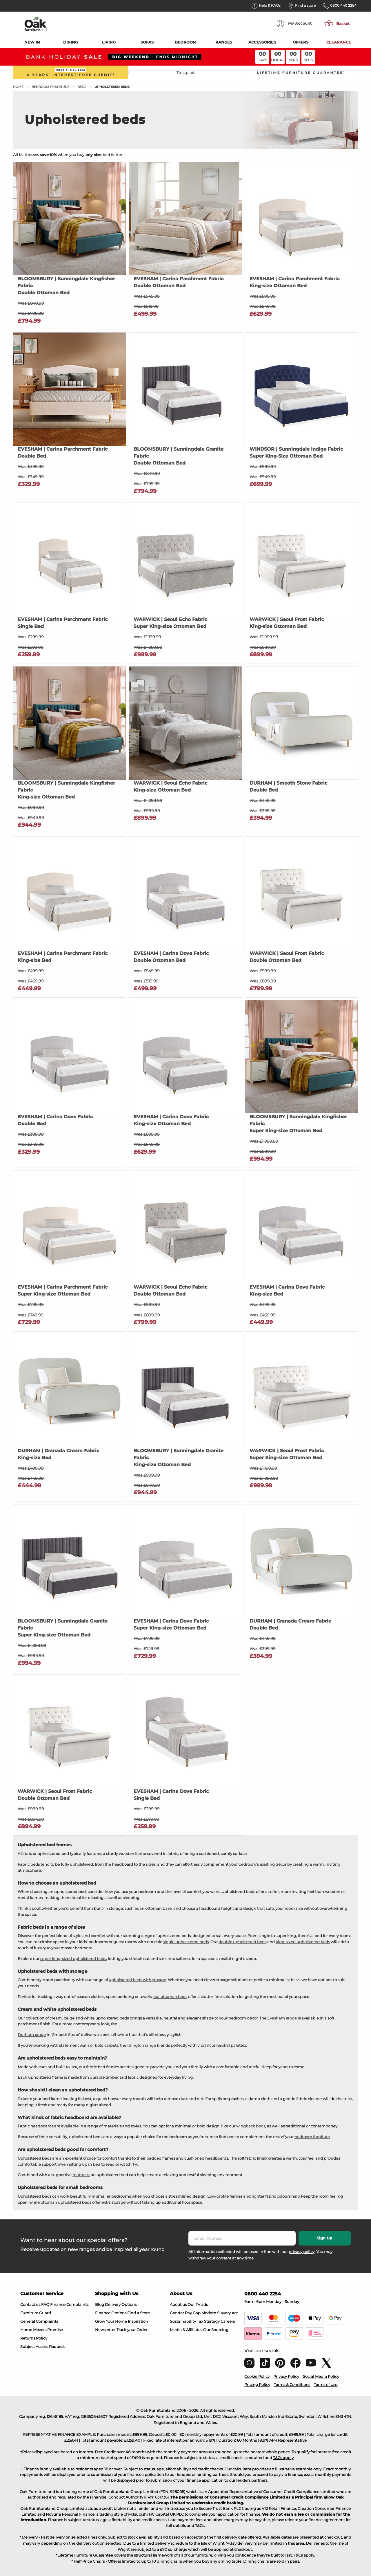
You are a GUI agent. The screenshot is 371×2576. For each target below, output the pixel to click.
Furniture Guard (35, 2313)
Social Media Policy (321, 2376)
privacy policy (301, 2251)
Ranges (223, 42)
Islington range (141, 2045)
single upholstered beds (186, 1941)
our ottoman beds (170, 1996)
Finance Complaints (69, 2304)
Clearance (338, 42)
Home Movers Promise (41, 2329)
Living (109, 42)
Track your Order (132, 2329)
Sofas (147, 42)
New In (32, 42)
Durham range (32, 2034)
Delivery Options (121, 2304)
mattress (80, 2174)
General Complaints (39, 2321)
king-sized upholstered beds (303, 1941)
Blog (99, 2304)
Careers (228, 2321)
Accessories (262, 42)
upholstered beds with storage (137, 1979)
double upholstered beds (242, 1941)
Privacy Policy (286, 2376)
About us (178, 2304)
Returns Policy (33, 2338)
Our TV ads (198, 2304)
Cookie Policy (257, 2376)
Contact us (30, 2304)
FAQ (45, 2304)
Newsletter (105, 2329)
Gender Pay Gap (185, 2313)
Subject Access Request (42, 2346)
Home (18, 87)
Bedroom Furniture (50, 87)
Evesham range (282, 2018)
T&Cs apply (283, 2457)
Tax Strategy (208, 2321)
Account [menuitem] (294, 23)
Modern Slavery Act (219, 2313)
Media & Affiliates (186, 2329)
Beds (81, 87)
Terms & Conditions (292, 2384)
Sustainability (183, 2321)
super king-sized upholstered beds (73, 1958)
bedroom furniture (312, 2136)
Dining (70, 42)
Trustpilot (185, 72)
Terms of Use (325, 2384)
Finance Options (110, 2313)
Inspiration (138, 2321)
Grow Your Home (111, 2321)
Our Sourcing (215, 2329)
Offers (300, 42)
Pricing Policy (257, 2384)
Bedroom (185, 42)
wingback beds (250, 2126)
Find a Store (138, 2313)
